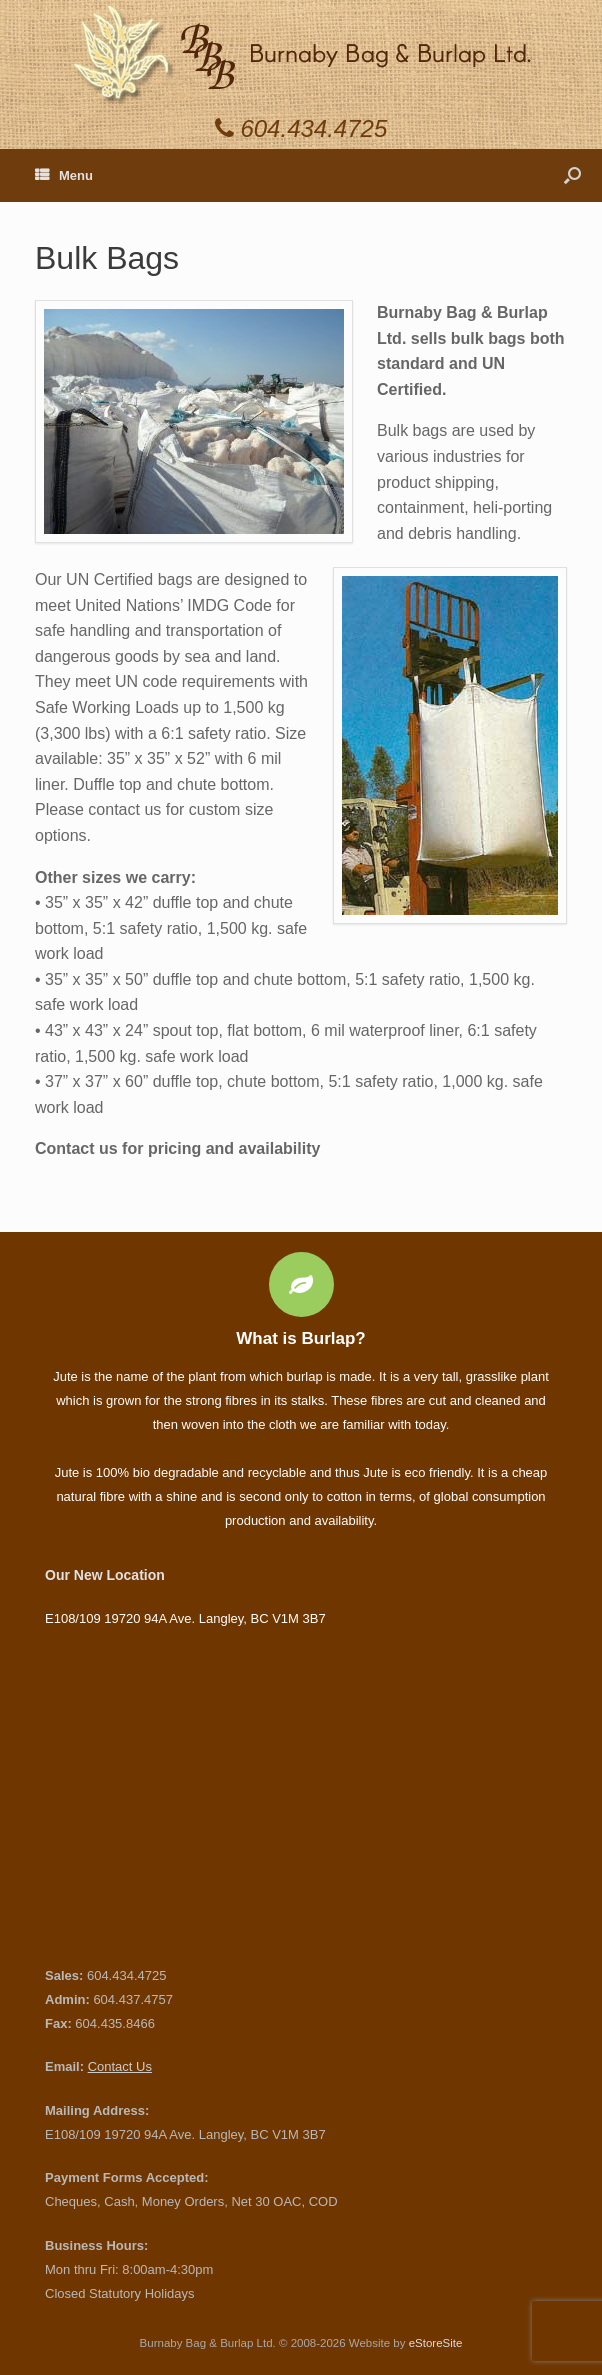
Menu (64, 175)
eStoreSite (436, 2343)
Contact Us (120, 2066)
